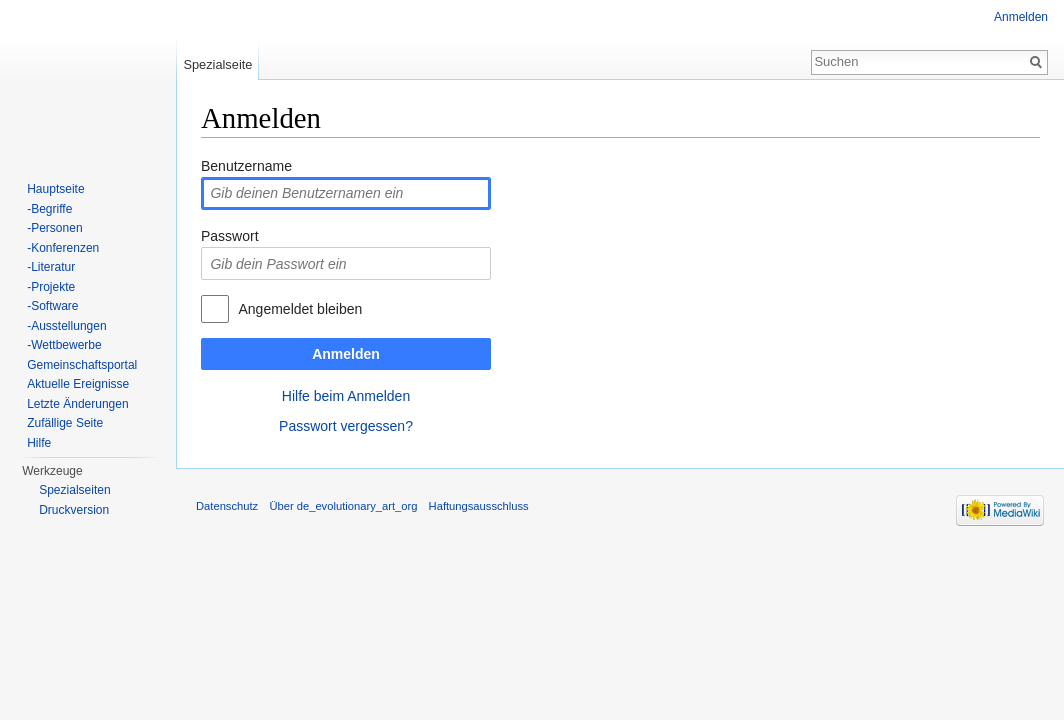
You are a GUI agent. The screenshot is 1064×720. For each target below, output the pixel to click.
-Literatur (51, 267)
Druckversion (74, 510)
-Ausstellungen (66, 326)
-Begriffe (49, 209)
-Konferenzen (63, 248)
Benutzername (246, 166)
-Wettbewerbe (64, 345)
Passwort (230, 236)
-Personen (54, 228)
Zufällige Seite (65, 423)
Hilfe (39, 443)
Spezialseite (217, 64)
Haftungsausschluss (479, 506)
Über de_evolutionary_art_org (343, 506)
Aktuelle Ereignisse (78, 384)
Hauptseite (55, 189)
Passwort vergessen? (346, 426)
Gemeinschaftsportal (82, 365)
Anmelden (346, 354)
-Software (52, 306)
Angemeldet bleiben (300, 309)
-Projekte (51, 287)
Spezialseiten (74, 490)
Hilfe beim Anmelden (346, 396)
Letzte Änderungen (77, 404)
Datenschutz (227, 506)
